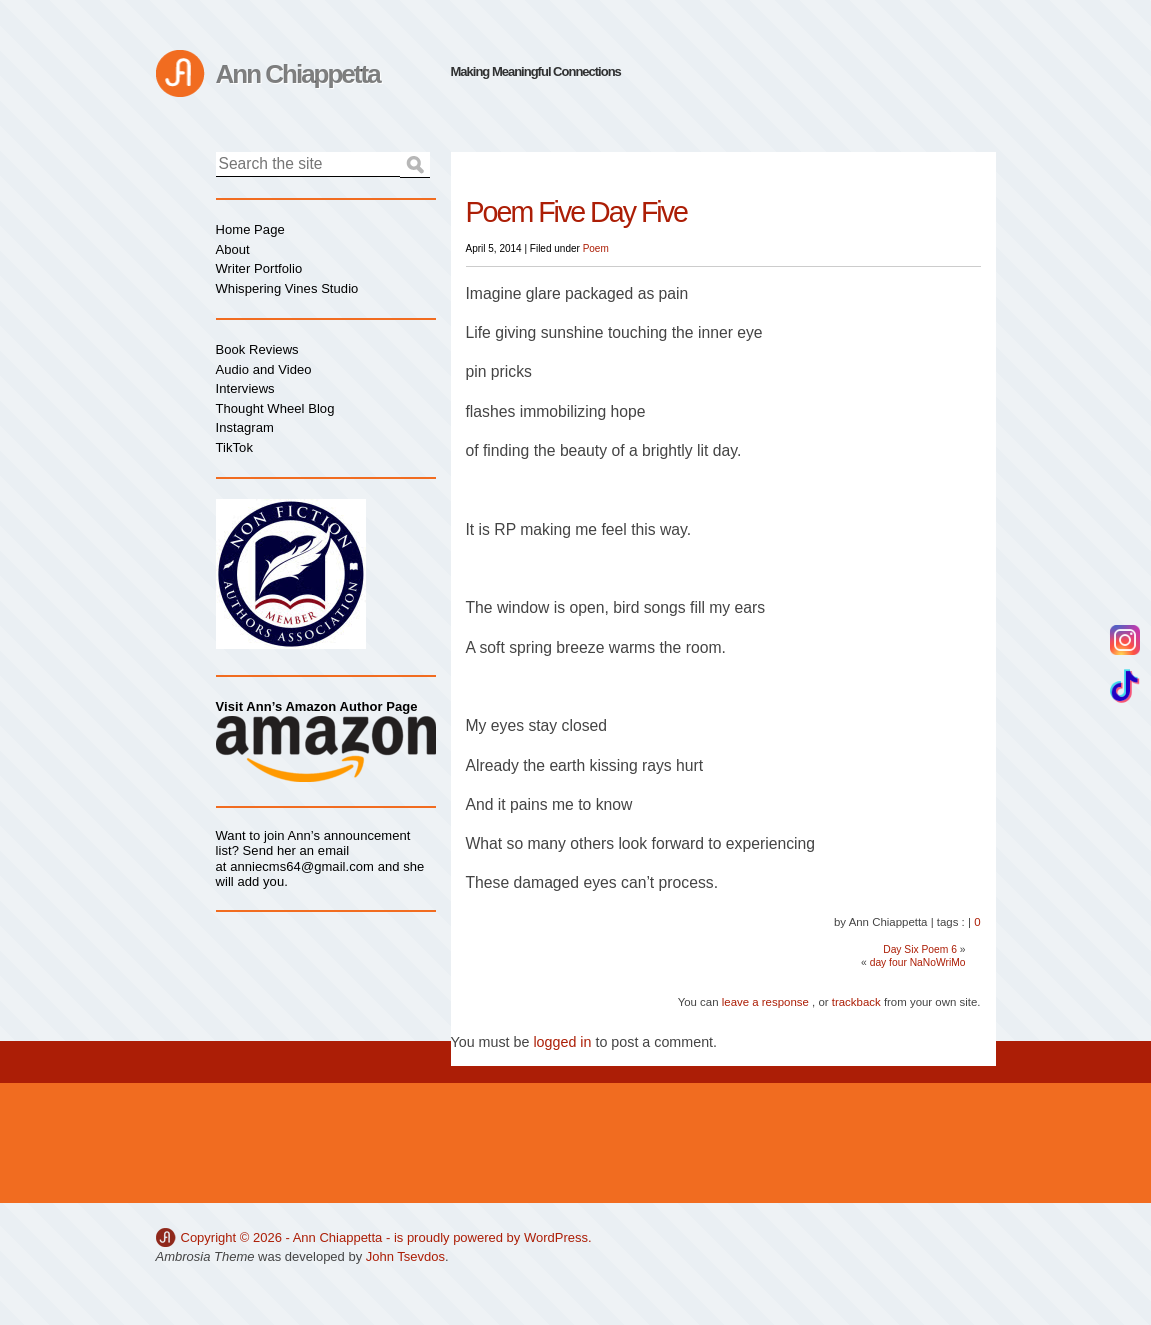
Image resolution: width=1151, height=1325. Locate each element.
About (233, 249)
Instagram (245, 427)
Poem (596, 248)
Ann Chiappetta (298, 74)
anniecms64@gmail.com (302, 866)
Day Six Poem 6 (920, 949)
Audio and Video (264, 369)
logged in (562, 1042)
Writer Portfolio (259, 268)
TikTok (234, 447)
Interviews (245, 388)
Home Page (250, 229)
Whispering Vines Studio (287, 288)
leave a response (765, 1002)
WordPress (556, 1237)
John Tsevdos (405, 1256)
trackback (856, 1002)
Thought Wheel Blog (275, 408)
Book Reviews (257, 349)
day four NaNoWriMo (918, 962)
